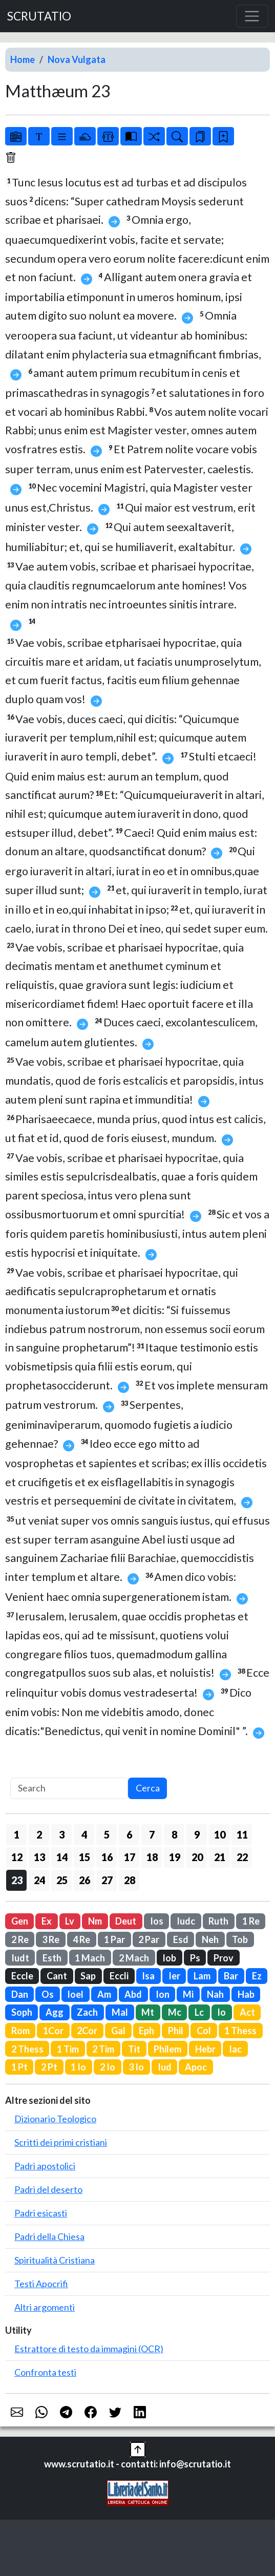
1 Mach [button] (90, 1957)
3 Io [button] (136, 2067)
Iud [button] (165, 2067)
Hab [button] (246, 1994)
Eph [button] (146, 2030)
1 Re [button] (251, 1921)
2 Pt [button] (49, 2067)
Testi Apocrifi (41, 2283)
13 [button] (39, 1857)
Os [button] (47, 1994)
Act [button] (247, 2012)
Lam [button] (202, 1975)
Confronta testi (45, 2372)
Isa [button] (148, 1975)
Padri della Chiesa (49, 2236)
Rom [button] (20, 2030)
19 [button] (174, 1857)
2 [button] (39, 1834)
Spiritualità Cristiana (54, 2260)
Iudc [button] (186, 1921)
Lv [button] (69, 1921)
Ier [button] (174, 1975)
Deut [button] (125, 1921)
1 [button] (16, 1834)
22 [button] (242, 1857)
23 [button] (17, 1880)
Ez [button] (257, 1975)
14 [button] (62, 1857)
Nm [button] (95, 1921)
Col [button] (204, 2030)
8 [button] (174, 1834)
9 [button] (197, 1834)
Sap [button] (88, 1975)
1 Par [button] (114, 1939)
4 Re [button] (81, 1939)
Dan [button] (19, 1994)
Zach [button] (87, 2012)
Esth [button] (52, 1957)
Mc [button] (174, 2012)
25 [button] (62, 1880)
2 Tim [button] (103, 2049)
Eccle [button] (22, 1975)
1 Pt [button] (19, 2067)
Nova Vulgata (76, 59)
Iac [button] (235, 2049)
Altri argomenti (44, 2307)
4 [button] (84, 1834)
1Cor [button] (53, 2030)
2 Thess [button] (27, 2049)
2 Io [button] (107, 2067)
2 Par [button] (148, 1939)
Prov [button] (224, 1957)
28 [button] (129, 1880)
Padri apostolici (44, 2165)
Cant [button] (57, 1975)
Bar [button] (231, 1975)
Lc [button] (199, 2012)
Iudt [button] (20, 1957)
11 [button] (242, 1834)
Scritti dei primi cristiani (60, 2142)
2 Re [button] (20, 1939)
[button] (137, 2448)
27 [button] (107, 1880)
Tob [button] (240, 1939)
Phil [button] (175, 2030)
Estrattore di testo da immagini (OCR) (88, 2348)
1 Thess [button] (240, 2030)
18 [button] (152, 1857)
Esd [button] (180, 1939)
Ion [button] (163, 1994)
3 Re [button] (50, 1939)
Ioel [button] (75, 1994)
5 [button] (107, 1834)
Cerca (148, 1787)
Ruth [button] (218, 1921)
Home (22, 59)
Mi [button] (188, 1994)
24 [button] (39, 1880)
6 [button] (129, 1834)
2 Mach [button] (134, 1957)
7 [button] (152, 1834)
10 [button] (219, 1834)
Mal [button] (120, 2012)
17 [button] (129, 1857)
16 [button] (107, 1857)
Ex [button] (46, 1921)
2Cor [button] (87, 2030)
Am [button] (104, 1994)
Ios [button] (156, 1921)
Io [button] (221, 2012)
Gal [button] (118, 2030)
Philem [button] (167, 2049)
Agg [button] (55, 2012)
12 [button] (17, 1857)
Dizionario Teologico (55, 2118)
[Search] (69, 1789)
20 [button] (197, 1857)
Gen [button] (19, 1921)
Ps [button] (195, 1957)
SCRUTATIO (39, 16)
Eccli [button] (119, 1975)
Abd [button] (133, 1994)
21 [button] (219, 1857)
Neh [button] (210, 1939)
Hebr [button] (205, 2049)
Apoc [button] (196, 2067)
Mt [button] (147, 2012)
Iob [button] (169, 1957)
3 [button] (62, 1834)
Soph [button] (21, 2012)
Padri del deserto (48, 2189)
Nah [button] (215, 1994)
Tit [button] (134, 2049)
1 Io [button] (78, 2067)
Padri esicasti (40, 2213)
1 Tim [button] (68, 2049)
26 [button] (84, 1880)
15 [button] (84, 1857)
